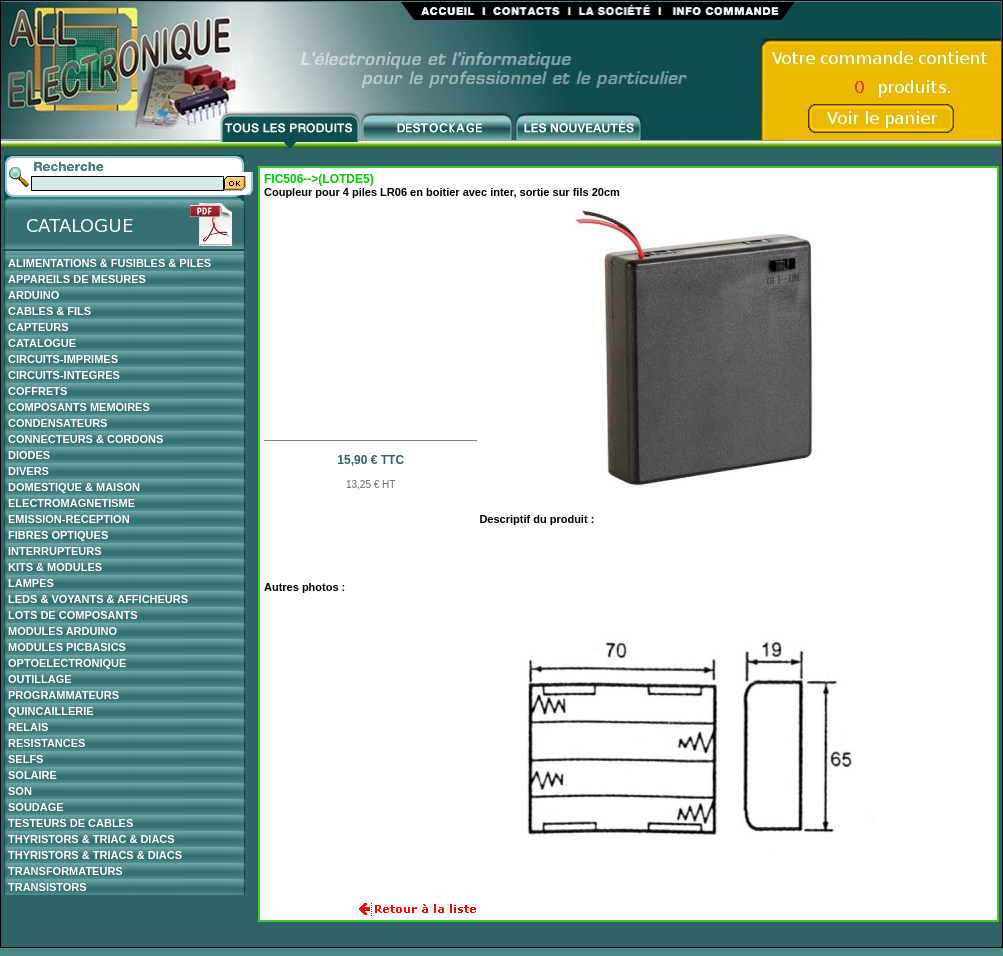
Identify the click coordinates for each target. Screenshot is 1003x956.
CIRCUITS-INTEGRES (64, 375)
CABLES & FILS (49, 311)
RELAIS (28, 727)
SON (20, 791)
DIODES (29, 455)
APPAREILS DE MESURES (77, 279)
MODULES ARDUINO (62, 631)
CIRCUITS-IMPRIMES (63, 359)
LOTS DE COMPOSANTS (73, 615)
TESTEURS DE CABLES (70, 823)
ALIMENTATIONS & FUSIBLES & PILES (109, 263)
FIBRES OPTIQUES (58, 535)
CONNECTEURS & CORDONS (85, 439)
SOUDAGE (36, 807)
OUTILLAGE (40, 679)
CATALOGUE (42, 343)
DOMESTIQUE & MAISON (74, 487)
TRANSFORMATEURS (65, 871)
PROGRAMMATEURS (63, 695)
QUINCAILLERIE (51, 711)
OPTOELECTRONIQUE (67, 663)
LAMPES (31, 583)
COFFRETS (37, 391)
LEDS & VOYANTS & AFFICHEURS (98, 599)
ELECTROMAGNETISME (71, 503)
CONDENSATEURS (57, 423)
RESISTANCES (46, 743)
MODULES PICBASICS (67, 647)
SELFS (25, 759)
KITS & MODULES (55, 567)
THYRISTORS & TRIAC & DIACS (91, 839)
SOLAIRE (32, 775)
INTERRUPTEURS (55, 551)
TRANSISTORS (47, 887)
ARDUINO (33, 295)
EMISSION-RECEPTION (69, 519)
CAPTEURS (38, 327)
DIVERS (28, 471)
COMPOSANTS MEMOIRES (79, 407)
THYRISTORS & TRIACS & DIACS (95, 855)
